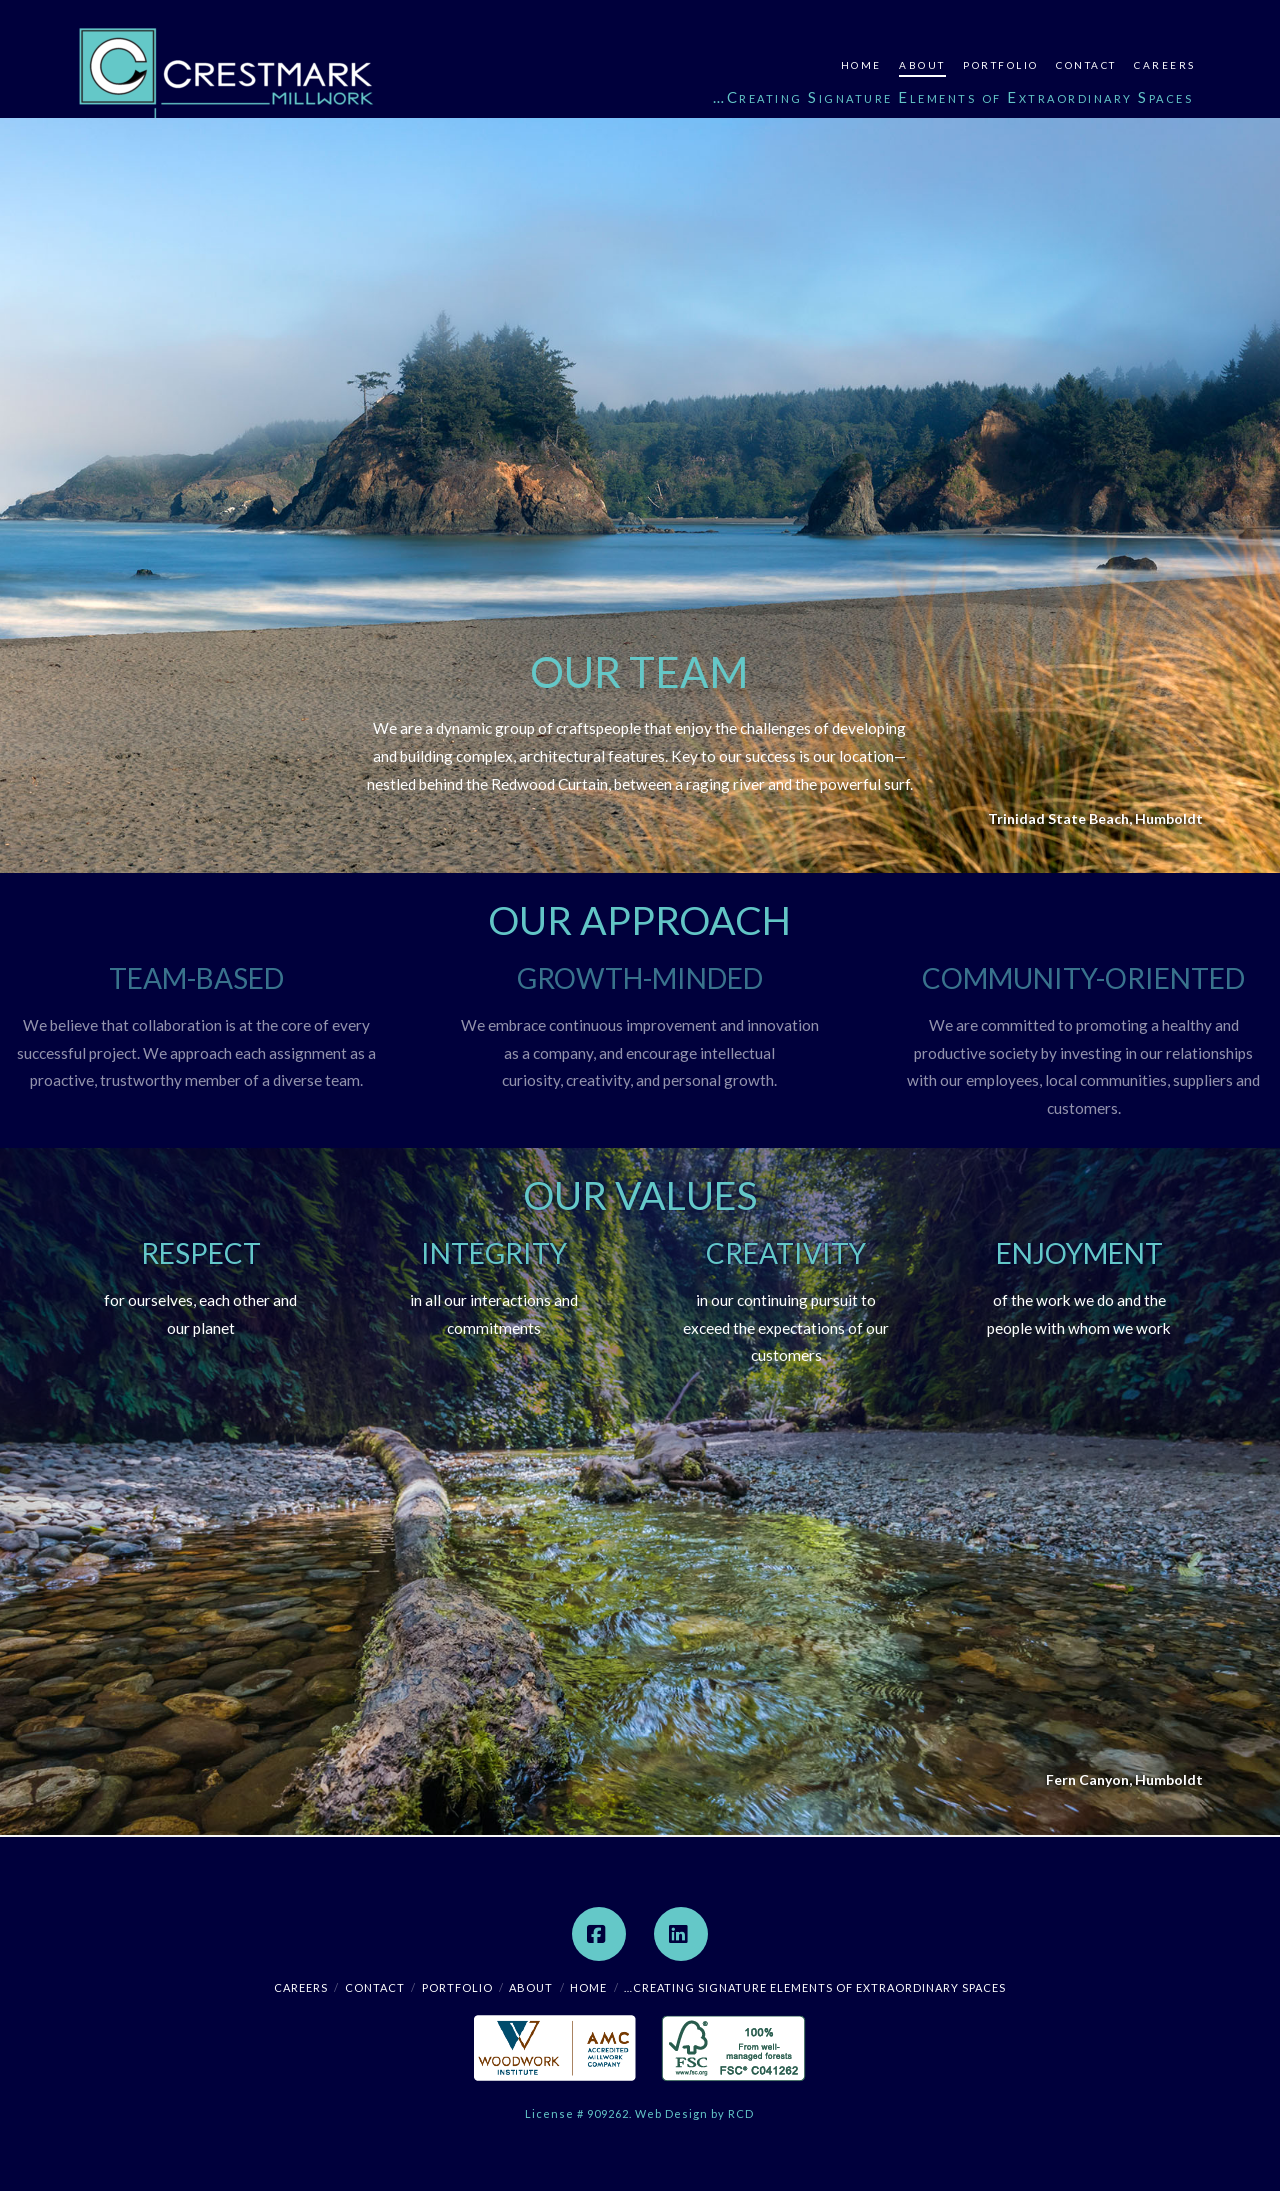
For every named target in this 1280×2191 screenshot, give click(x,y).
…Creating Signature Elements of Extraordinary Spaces (815, 1987)
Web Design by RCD (694, 2113)
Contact (375, 1987)
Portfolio (457, 1987)
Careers (301, 1987)
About (531, 1987)
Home (588, 1987)
